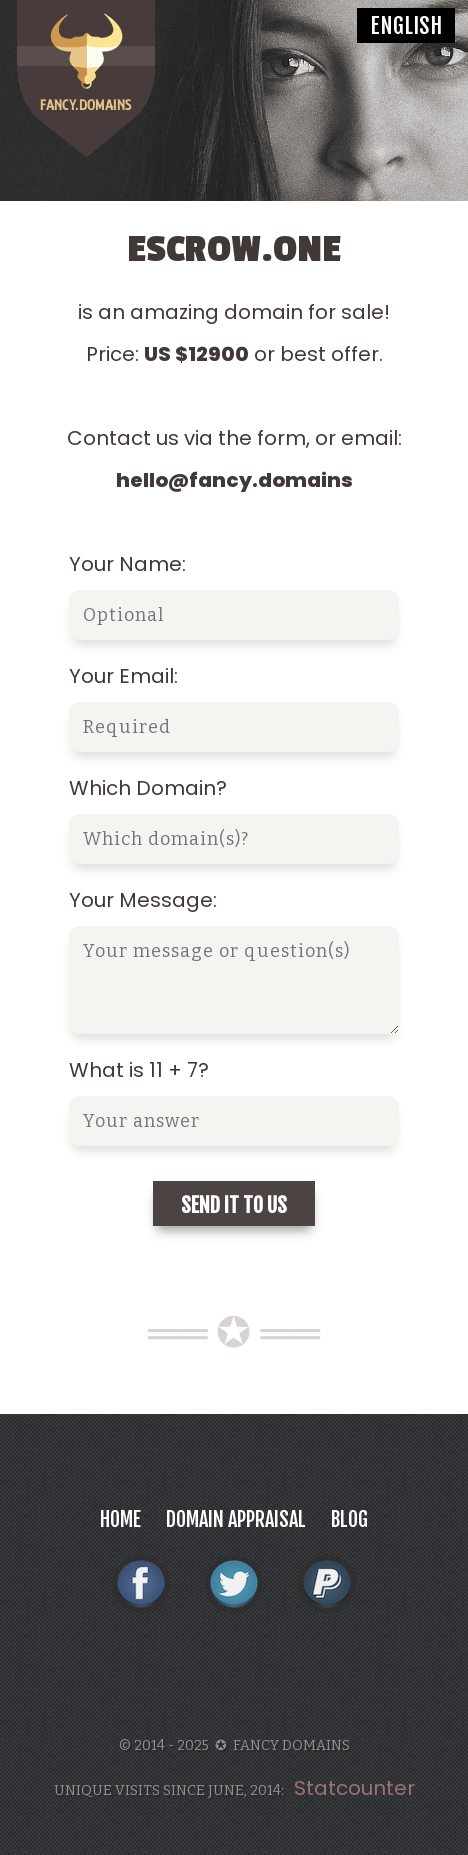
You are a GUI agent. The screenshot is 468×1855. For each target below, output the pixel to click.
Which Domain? (148, 788)
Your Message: (143, 900)
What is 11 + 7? (139, 1070)
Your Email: (123, 676)
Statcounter (354, 1788)
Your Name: (127, 564)
